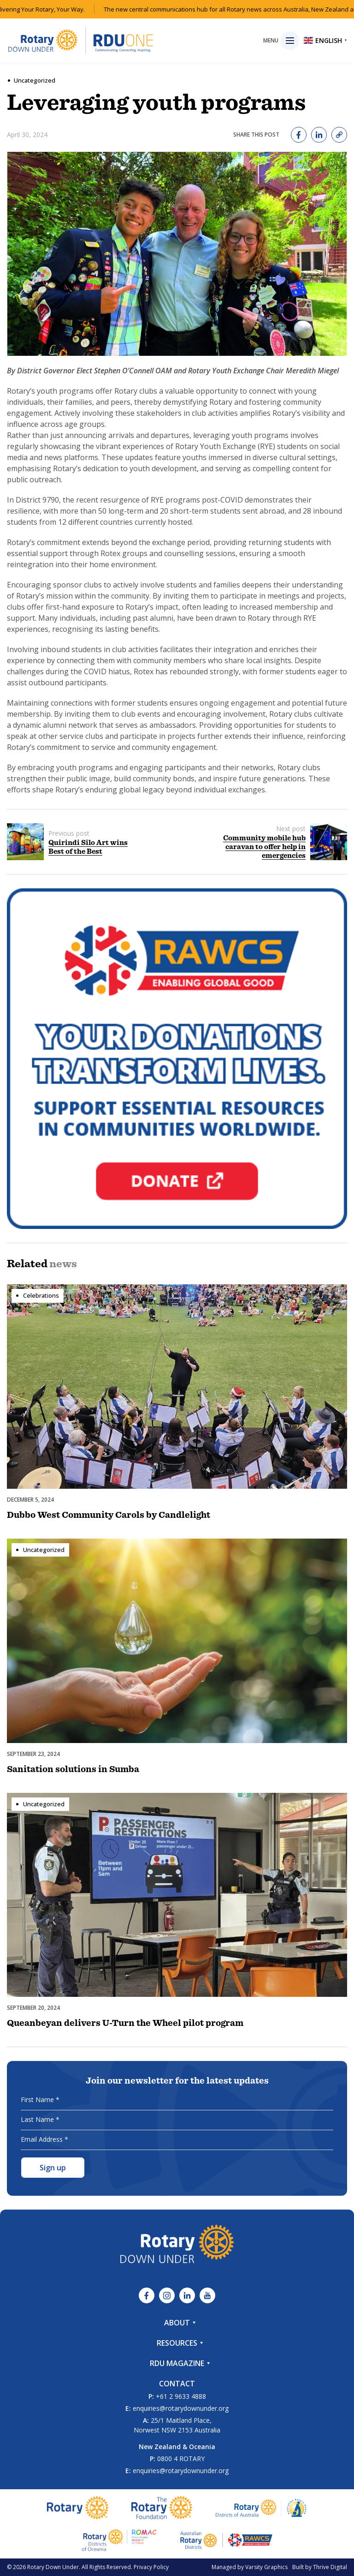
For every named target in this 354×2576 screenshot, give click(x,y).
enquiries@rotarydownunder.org (181, 2408)
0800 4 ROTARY (181, 2458)
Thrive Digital (330, 2567)
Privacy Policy (151, 2567)
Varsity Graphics (266, 2567)
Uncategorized (34, 80)
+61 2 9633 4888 (181, 2396)
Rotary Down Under (53, 2567)
